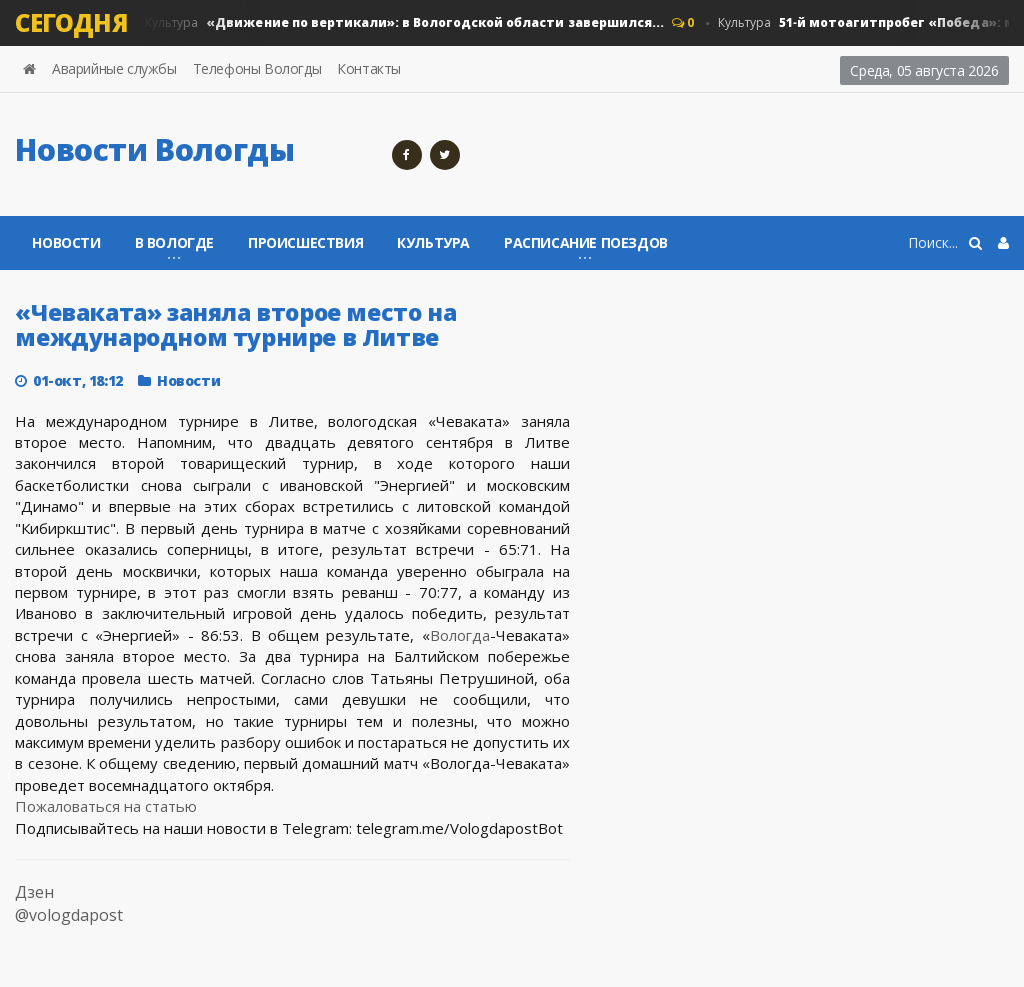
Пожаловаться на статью (106, 806)
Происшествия (305, 242)
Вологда (460, 635)
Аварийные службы (114, 68)
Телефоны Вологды (257, 68)
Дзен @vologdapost (69, 903)
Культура (403, 23)
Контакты (369, 68)
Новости (66, 242)
